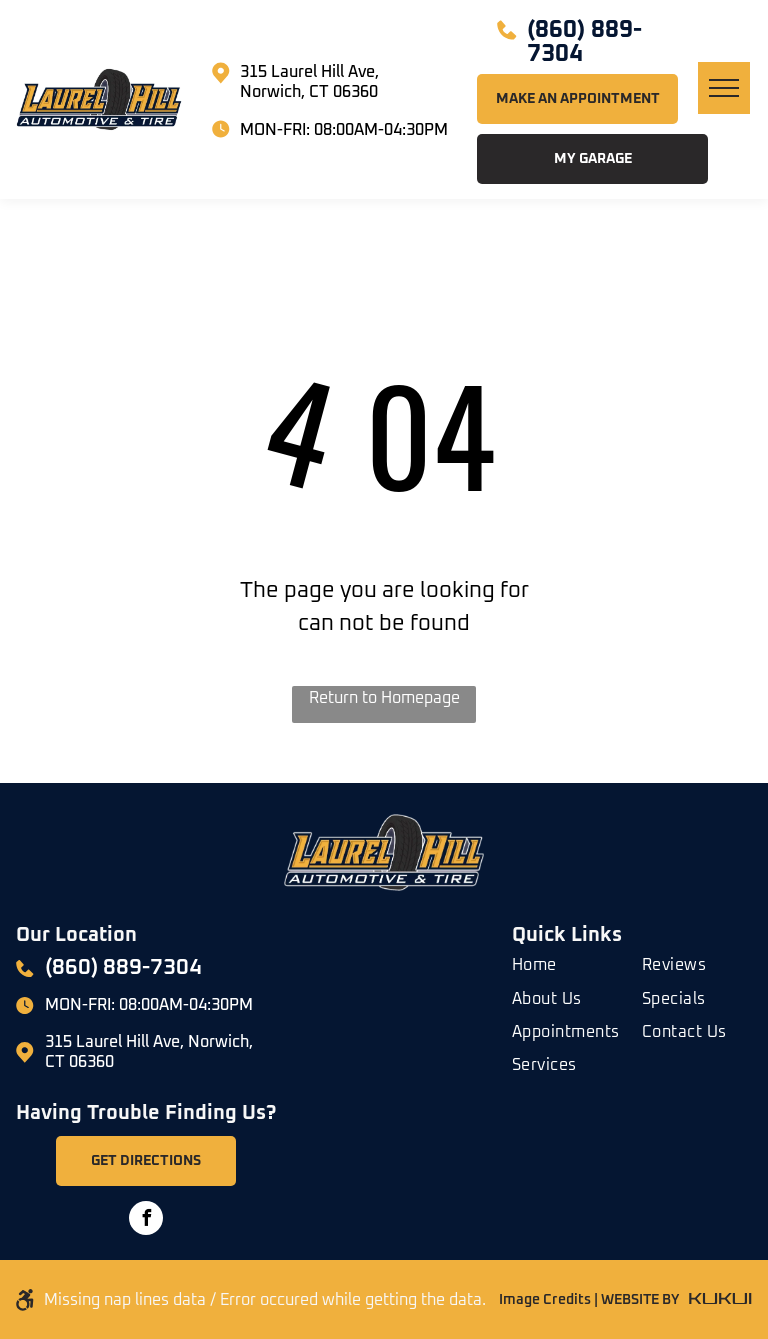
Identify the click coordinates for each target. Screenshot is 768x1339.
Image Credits (545, 1300)
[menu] (724, 88)
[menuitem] (584, 961)
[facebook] (146, 1220)
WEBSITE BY (640, 1300)
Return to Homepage (384, 698)
